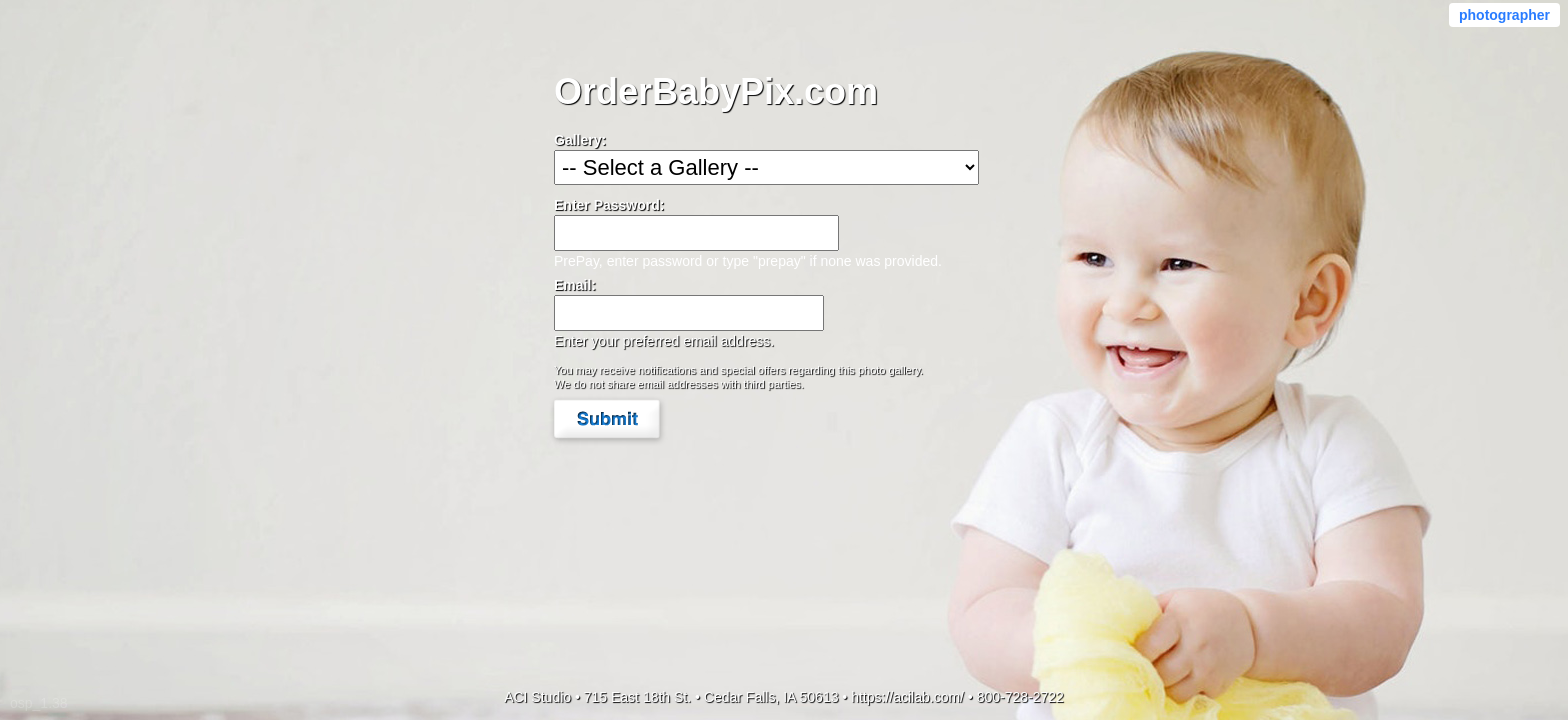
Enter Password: (609, 205)
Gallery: (580, 140)
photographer (1504, 15)
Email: (575, 285)
